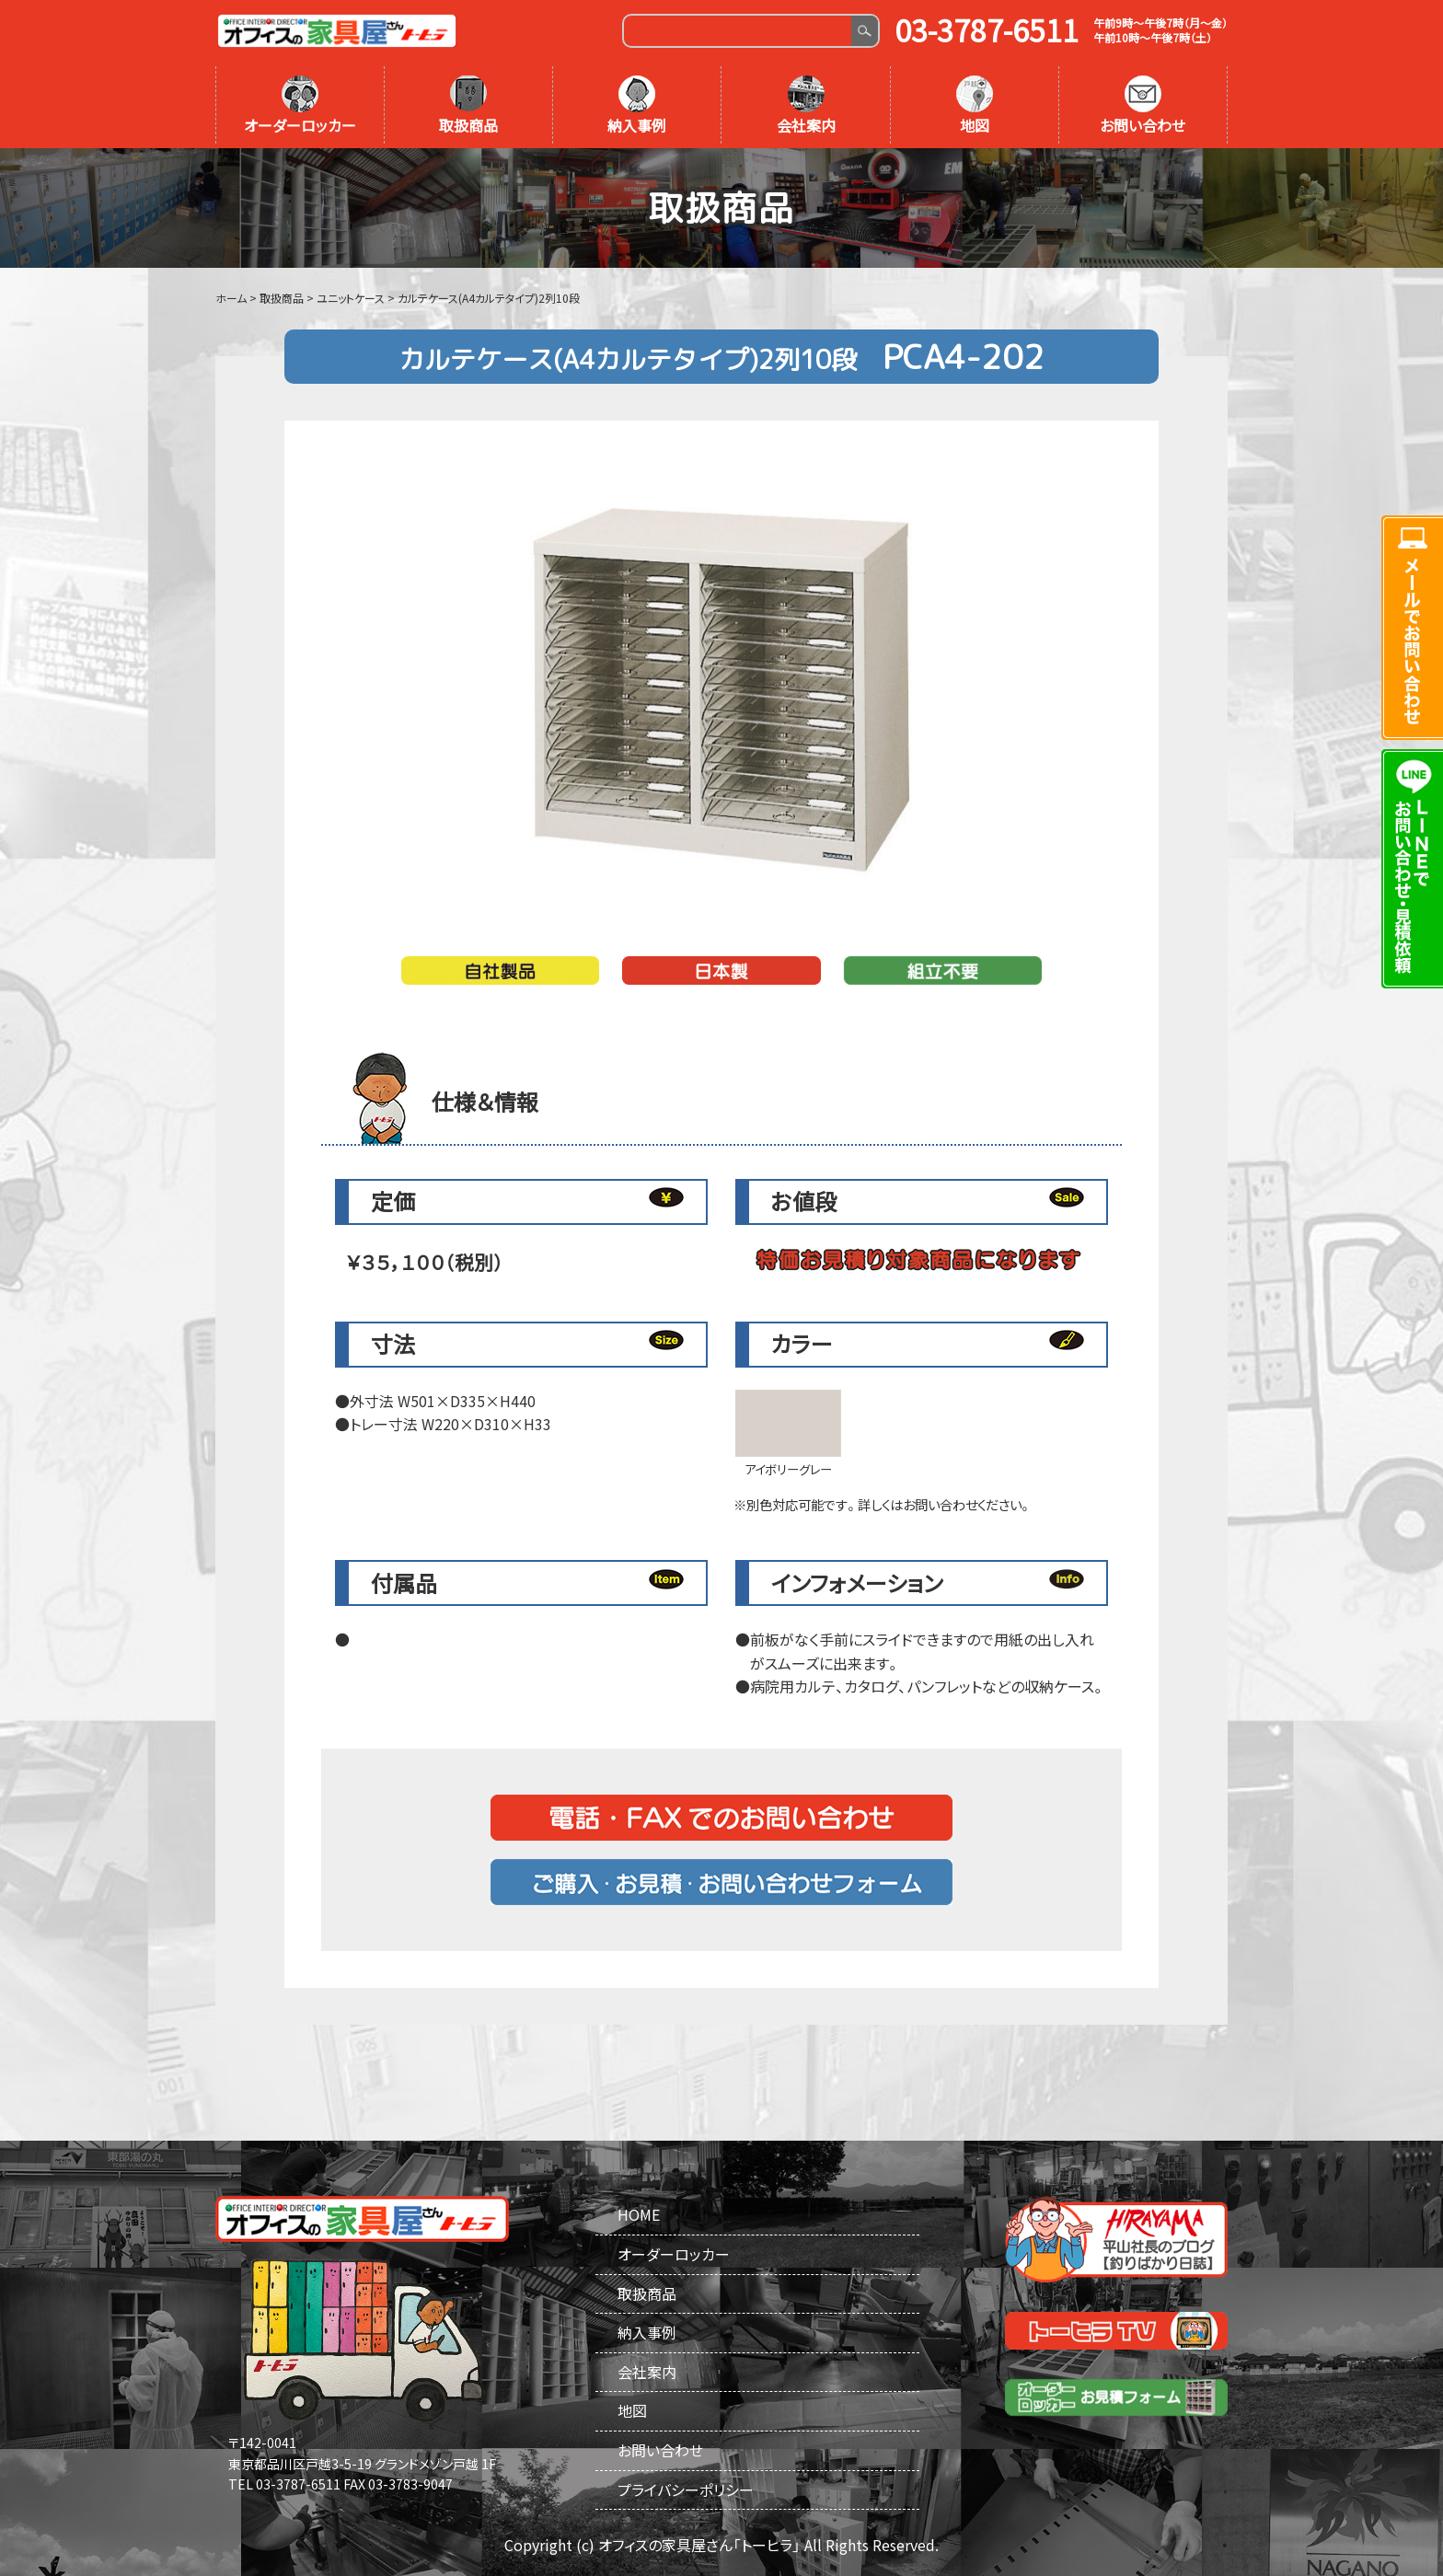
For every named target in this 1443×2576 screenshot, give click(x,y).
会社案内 (806, 105)
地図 (974, 105)
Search (864, 31)
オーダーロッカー (300, 105)
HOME (639, 2214)
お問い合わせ (1142, 105)
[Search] (737, 31)
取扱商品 (468, 105)
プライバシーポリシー (686, 2489)
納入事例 (636, 105)
